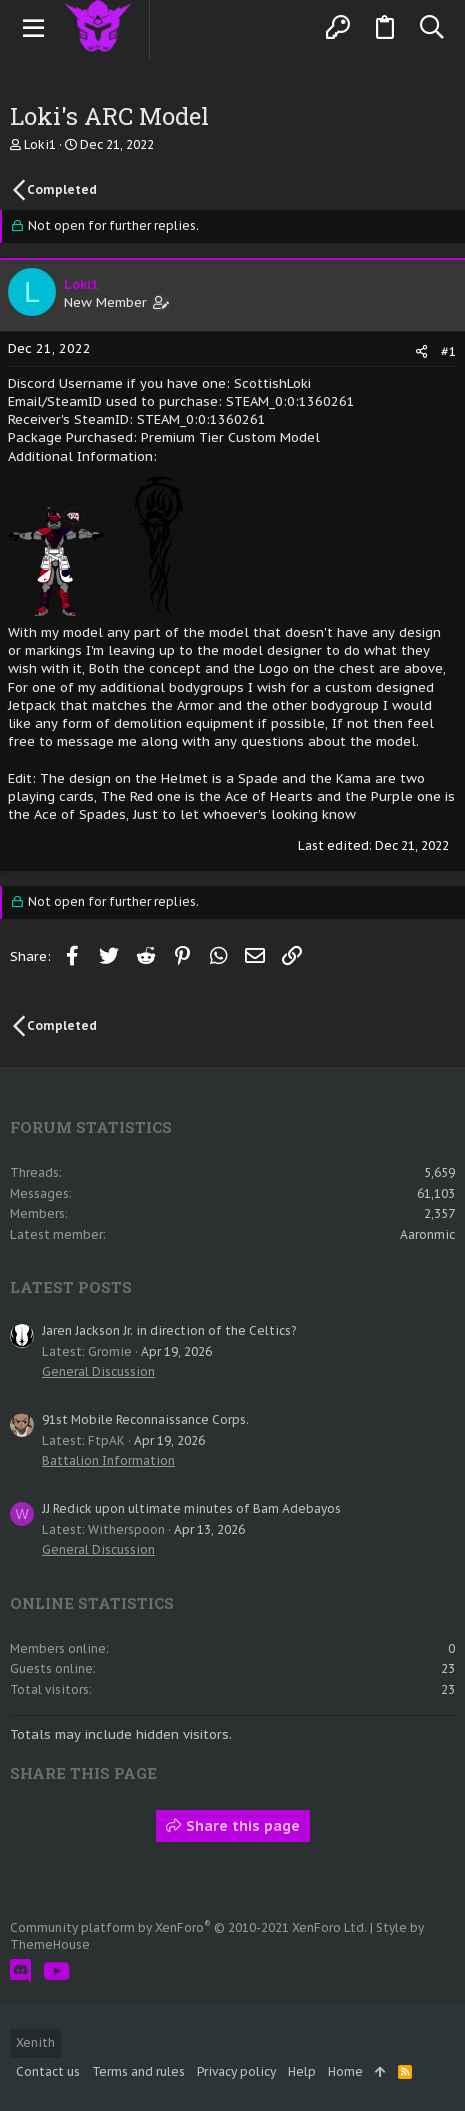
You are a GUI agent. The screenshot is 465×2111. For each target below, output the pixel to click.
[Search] (431, 28)
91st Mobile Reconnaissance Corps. (145, 1419)
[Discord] (20, 1971)
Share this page (233, 1826)
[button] (34, 28)
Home (345, 2071)
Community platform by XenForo (188, 1927)
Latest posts (71, 1287)
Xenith (35, 2042)
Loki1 (40, 144)
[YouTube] (56, 1971)
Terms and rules (138, 2071)
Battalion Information (108, 1460)
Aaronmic (427, 1234)
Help (302, 2071)
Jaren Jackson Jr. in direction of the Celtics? (169, 1330)
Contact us (48, 2071)
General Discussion (98, 1371)
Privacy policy (236, 2071)
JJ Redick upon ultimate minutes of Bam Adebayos (191, 1508)
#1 (449, 351)
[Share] (421, 351)
